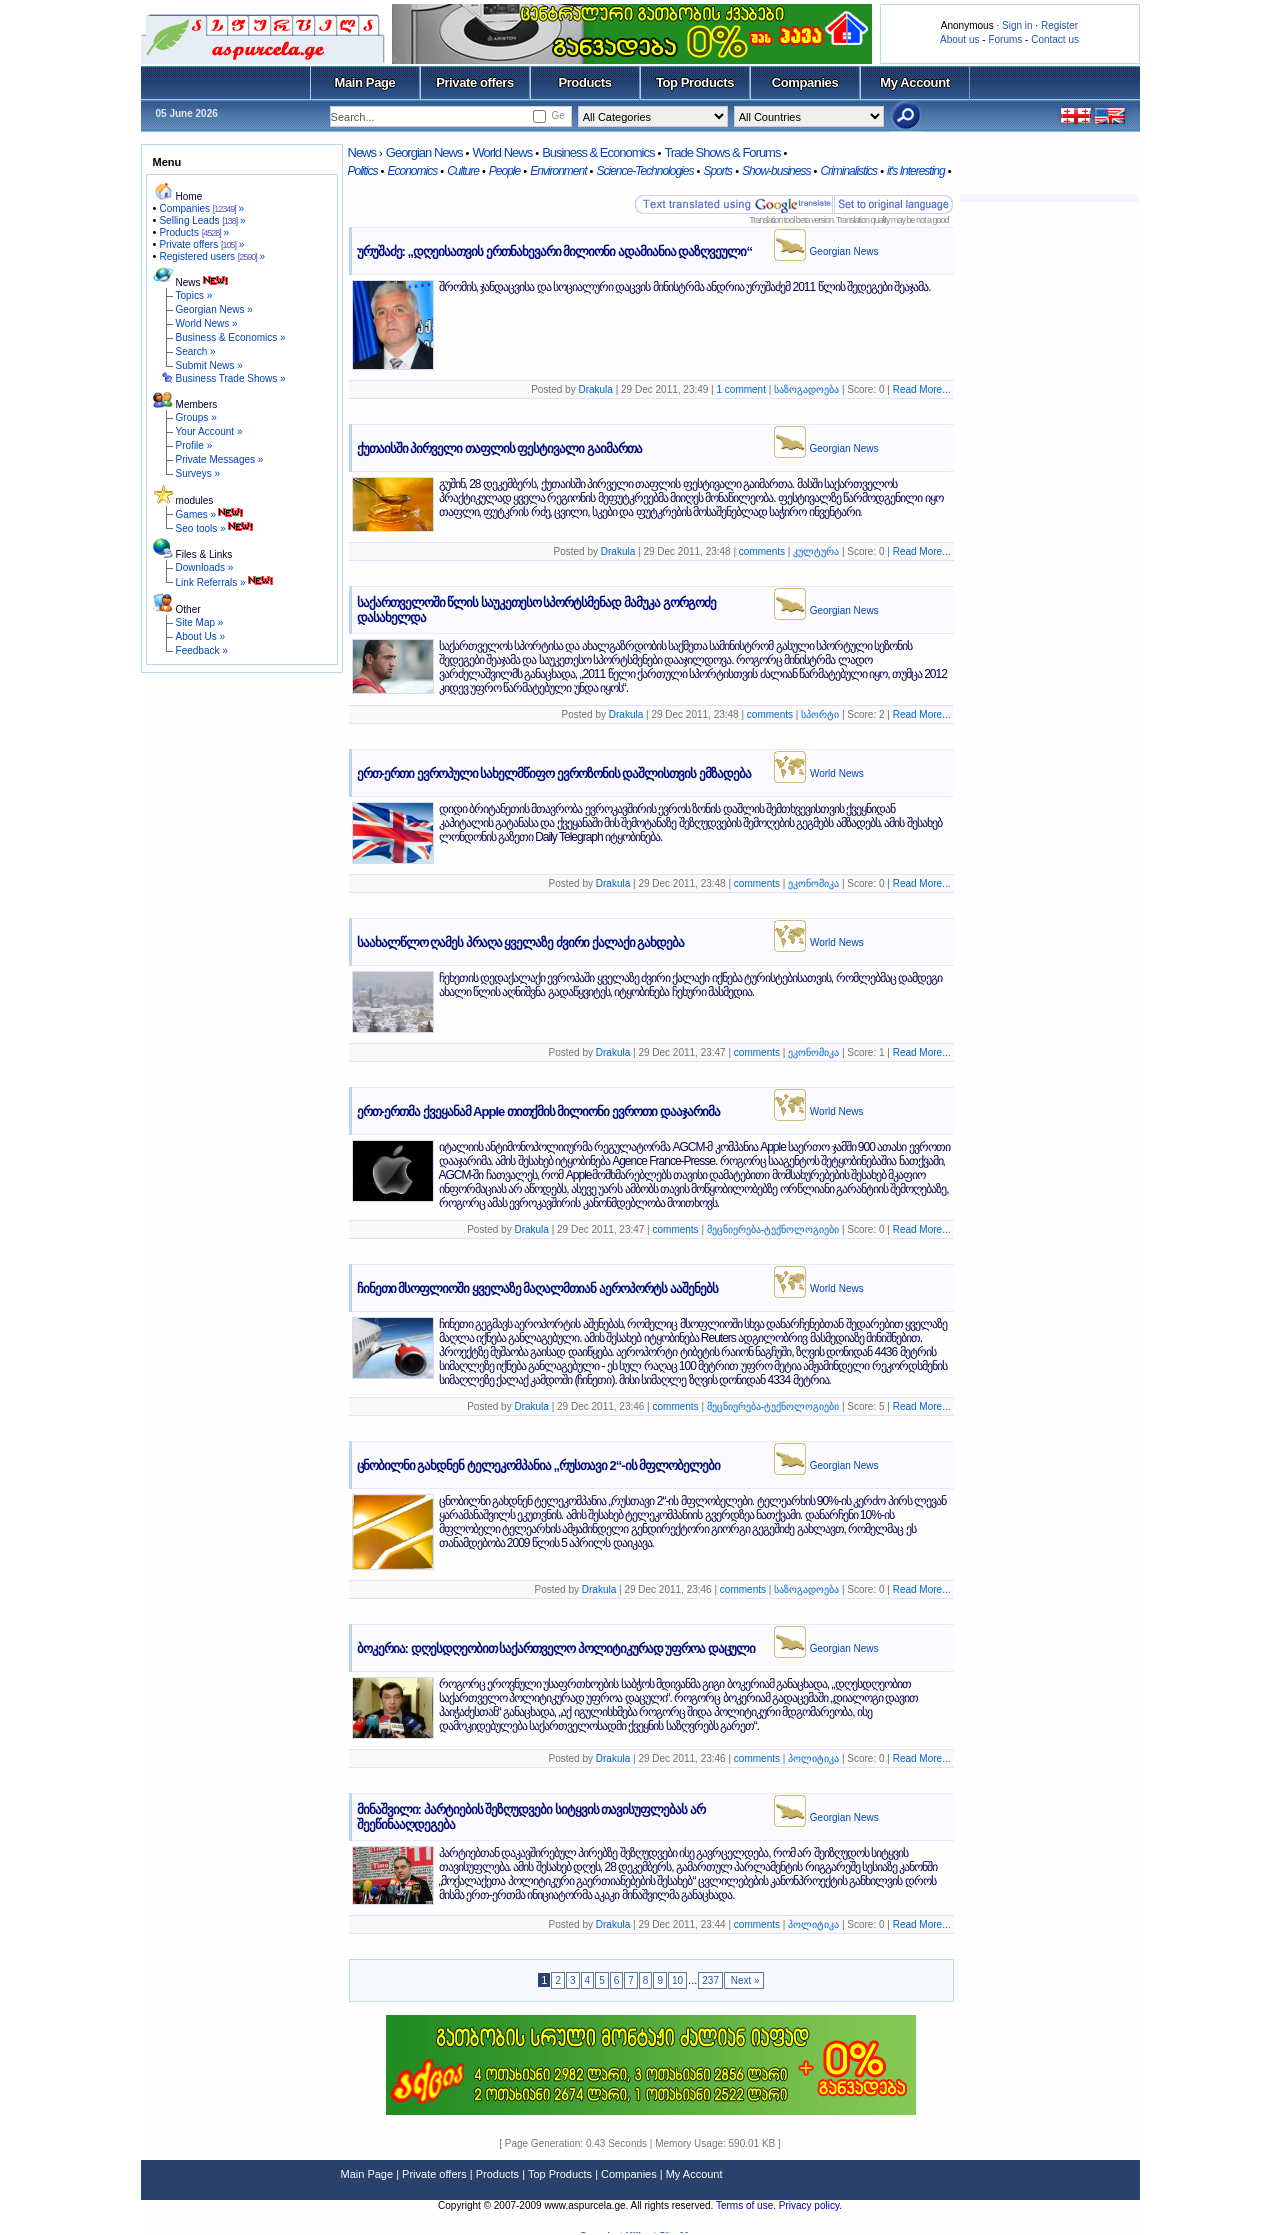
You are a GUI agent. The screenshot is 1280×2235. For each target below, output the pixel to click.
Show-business (776, 171)
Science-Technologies (644, 171)
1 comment (741, 389)
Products (584, 82)
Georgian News (424, 152)
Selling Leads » (202, 220)
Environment (558, 171)
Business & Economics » (231, 337)
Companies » (201, 208)
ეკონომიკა (813, 883)
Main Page (365, 82)
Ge (557, 115)
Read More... (922, 389)
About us (959, 39)
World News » (207, 323)
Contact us (1055, 39)
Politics (363, 171)
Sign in (1017, 25)
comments (762, 551)
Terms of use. (747, 2205)
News (362, 152)
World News (502, 152)
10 (677, 1980)
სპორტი (820, 714)
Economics (412, 171)
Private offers (475, 82)
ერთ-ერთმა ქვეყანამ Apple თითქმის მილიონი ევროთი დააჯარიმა (538, 1111)
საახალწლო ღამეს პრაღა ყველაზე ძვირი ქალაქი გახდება (521, 942)
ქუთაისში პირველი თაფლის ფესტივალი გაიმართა (499, 448)
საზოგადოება (806, 389)
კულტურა (816, 551)
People (504, 171)
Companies (805, 82)
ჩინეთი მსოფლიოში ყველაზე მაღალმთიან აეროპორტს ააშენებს (537, 1288)
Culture (463, 171)
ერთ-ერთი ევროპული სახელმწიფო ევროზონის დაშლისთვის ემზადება (554, 773)
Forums (1005, 39)
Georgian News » (214, 309)
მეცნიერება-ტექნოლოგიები (773, 1229)
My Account (914, 82)
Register (1059, 25)
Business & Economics (598, 152)
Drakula (595, 389)
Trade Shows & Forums (722, 152)
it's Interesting (916, 171)
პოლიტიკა (813, 1758)
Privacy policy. (810, 2205)
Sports (717, 171)
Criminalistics (848, 171)
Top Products (695, 82)
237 (710, 1980)
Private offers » (201, 244)
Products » (194, 232)
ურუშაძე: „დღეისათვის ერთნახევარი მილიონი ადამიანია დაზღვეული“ (554, 251)
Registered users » (212, 256)
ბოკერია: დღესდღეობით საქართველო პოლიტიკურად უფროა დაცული (556, 1648)
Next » (744, 1980)
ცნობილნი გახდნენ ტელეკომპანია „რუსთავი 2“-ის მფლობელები (539, 1465)
